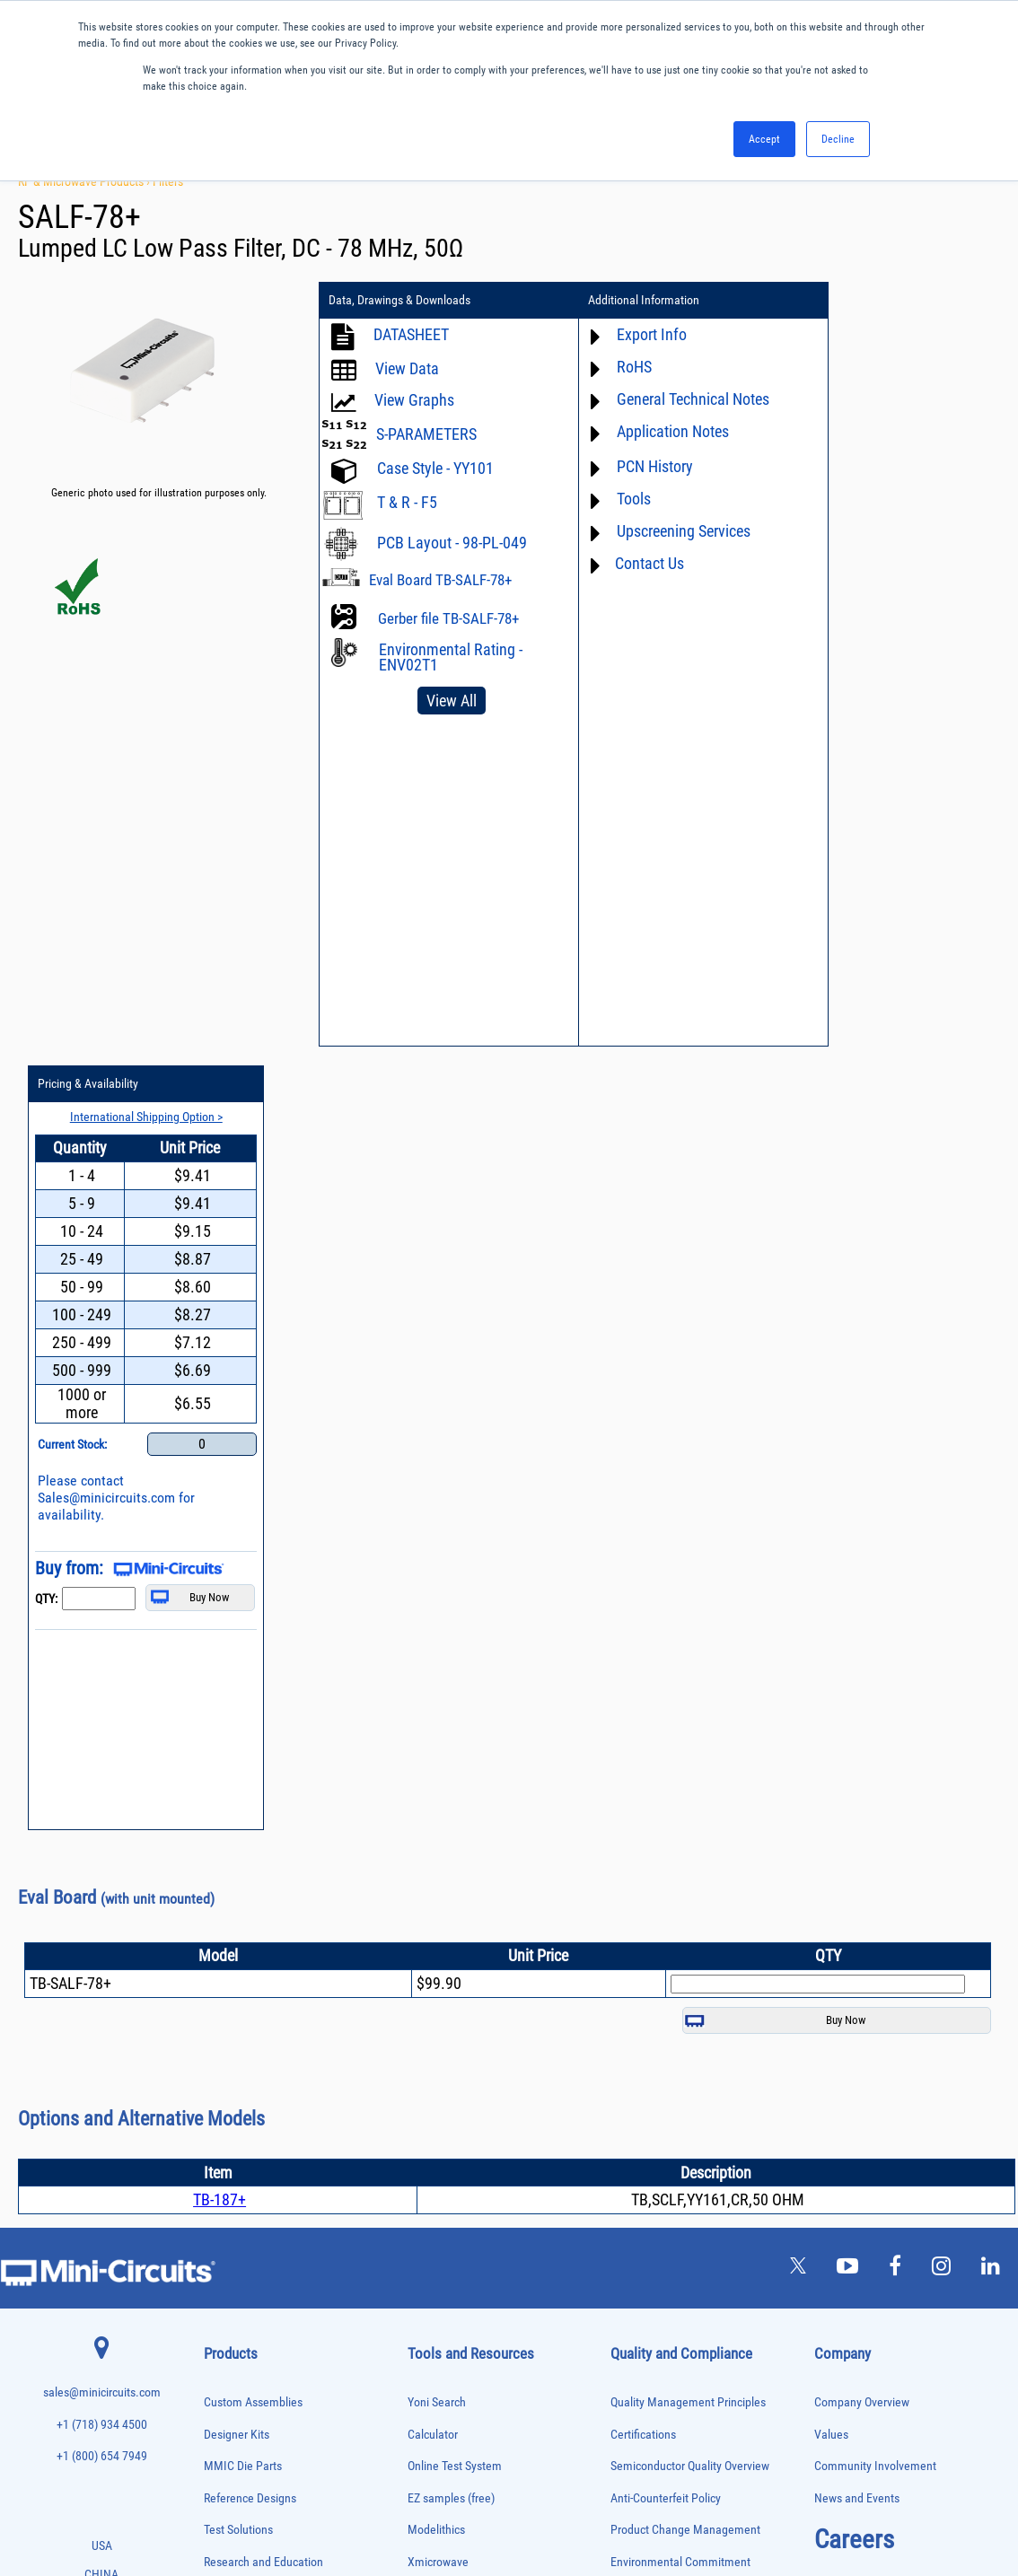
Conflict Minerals (652, 1907)
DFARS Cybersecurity (661, 1939)
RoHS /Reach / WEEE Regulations (692, 1811)
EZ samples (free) (451, 1716)
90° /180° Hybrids (238, 2317)
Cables (217, 1924)
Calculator (433, 1652)
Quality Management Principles (688, 1620)
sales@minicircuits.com (102, 1610)
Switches (221, 2355)
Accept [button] (764, 139)
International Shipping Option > (908, 333)
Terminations (229, 2392)
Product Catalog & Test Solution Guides (504, 1875)
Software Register (451, 2066)
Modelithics (436, 1748)
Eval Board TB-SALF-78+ (440, 580)
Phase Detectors (235, 2186)
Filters (168, 181)
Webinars (431, 1907)
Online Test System (455, 1684)
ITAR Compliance (652, 1875)
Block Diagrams (446, 1844)
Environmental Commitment (680, 1780)
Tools (614, 498)
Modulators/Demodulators (254, 2148)
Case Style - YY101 (435, 468)
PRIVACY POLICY (500, 2502)
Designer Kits (236, 1652)
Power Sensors (233, 2261)
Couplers (221, 1943)
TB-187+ (219, 1417)
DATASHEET (411, 334)
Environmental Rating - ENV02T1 (450, 657)
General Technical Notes (673, 399)
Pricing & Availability (859, 301)
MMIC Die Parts (243, 1684)
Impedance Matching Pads (254, 2092)
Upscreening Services (664, 530)
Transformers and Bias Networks (267, 2449)
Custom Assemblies (253, 1620)
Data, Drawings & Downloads (399, 301)
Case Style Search (452, 2003)
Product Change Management (685, 1748)
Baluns (217, 1886)
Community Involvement (875, 1684)
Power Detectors (236, 2242)
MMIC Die (222, 2130)
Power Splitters (233, 2280)
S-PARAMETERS (426, 434)
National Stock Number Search (483, 1971)
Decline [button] (838, 139)
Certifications (643, 1652)
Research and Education (263, 1780)
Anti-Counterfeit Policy (665, 1716)
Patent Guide (440, 1939)
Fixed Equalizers (236, 2036)
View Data (407, 368)
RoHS (614, 366)
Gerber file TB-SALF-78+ (448, 618)
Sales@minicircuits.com (877, 714)
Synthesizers (228, 2373)
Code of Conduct (651, 1844)
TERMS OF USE (419, 2502)
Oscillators (225, 2167)
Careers (854, 1757)
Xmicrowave (438, 1780)
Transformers (229, 2430)
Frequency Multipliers (245, 2074)
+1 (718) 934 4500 (102, 1643)
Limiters (219, 2111)
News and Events (857, 1716)
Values (831, 1652)
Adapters (220, 1830)
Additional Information (624, 301)
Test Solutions (238, 1748)
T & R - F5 (407, 502)
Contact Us (629, 563)
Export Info (632, 334)
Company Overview (861, 1620)
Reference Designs (250, 1716)
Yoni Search (437, 1620)
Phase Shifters (231, 2205)
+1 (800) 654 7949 (102, 1674)
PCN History (635, 466)
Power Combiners (238, 2224)
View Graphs (414, 399)
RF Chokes (224, 2336)
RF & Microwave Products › (85, 181)
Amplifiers (223, 1848)
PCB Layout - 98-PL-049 (452, 542)
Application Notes (653, 431)
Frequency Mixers (238, 2055)
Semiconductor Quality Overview (689, 1684)
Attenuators (226, 1867)
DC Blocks (224, 1979)
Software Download (456, 2035)
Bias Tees (222, 1905)
